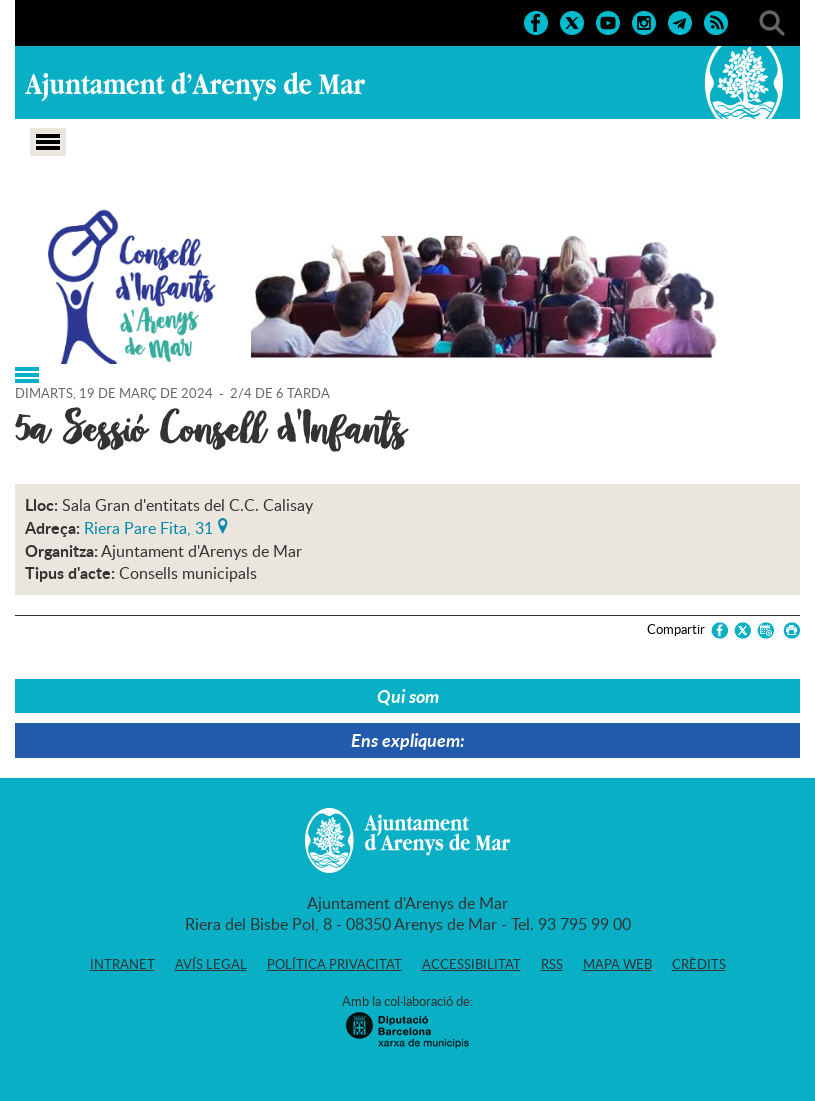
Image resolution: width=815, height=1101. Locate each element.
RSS (552, 964)
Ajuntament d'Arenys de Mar (195, 86)
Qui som (408, 696)
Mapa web (617, 964)
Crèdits (699, 964)
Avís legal (211, 964)
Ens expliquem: (408, 740)
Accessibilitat (471, 964)
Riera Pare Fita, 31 (148, 526)
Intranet (122, 964)
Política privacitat (334, 964)
